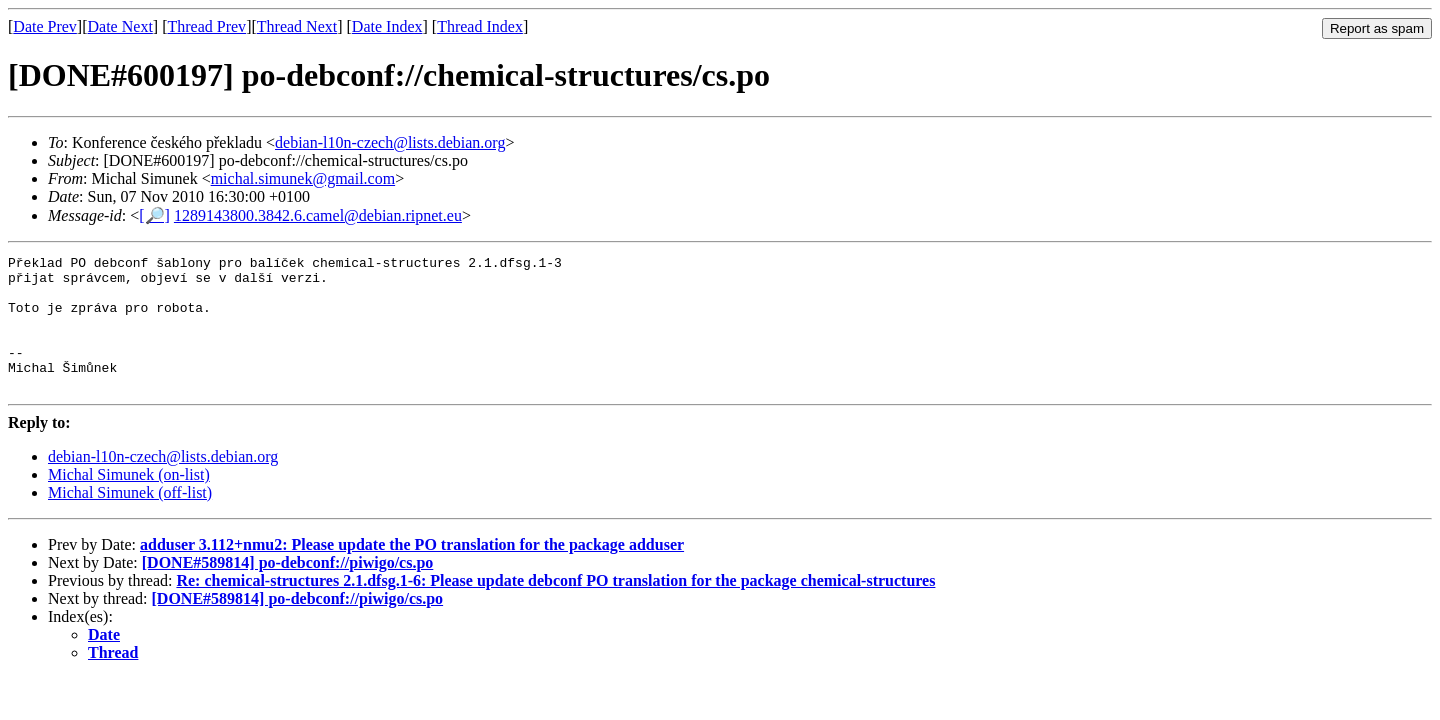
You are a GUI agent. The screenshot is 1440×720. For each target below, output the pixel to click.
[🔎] (154, 215)
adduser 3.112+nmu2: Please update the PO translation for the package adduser (412, 571)
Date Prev (45, 26)
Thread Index (480, 26)
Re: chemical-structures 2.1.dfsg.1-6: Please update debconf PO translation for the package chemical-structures (555, 607)
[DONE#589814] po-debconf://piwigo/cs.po (288, 589)
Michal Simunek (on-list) (129, 501)
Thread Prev (206, 26)
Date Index (387, 26)
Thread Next (297, 26)
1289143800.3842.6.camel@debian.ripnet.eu (318, 215)
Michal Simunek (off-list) (130, 519)
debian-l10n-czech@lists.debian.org (390, 142)
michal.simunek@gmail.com (303, 178)
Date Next (120, 26)
